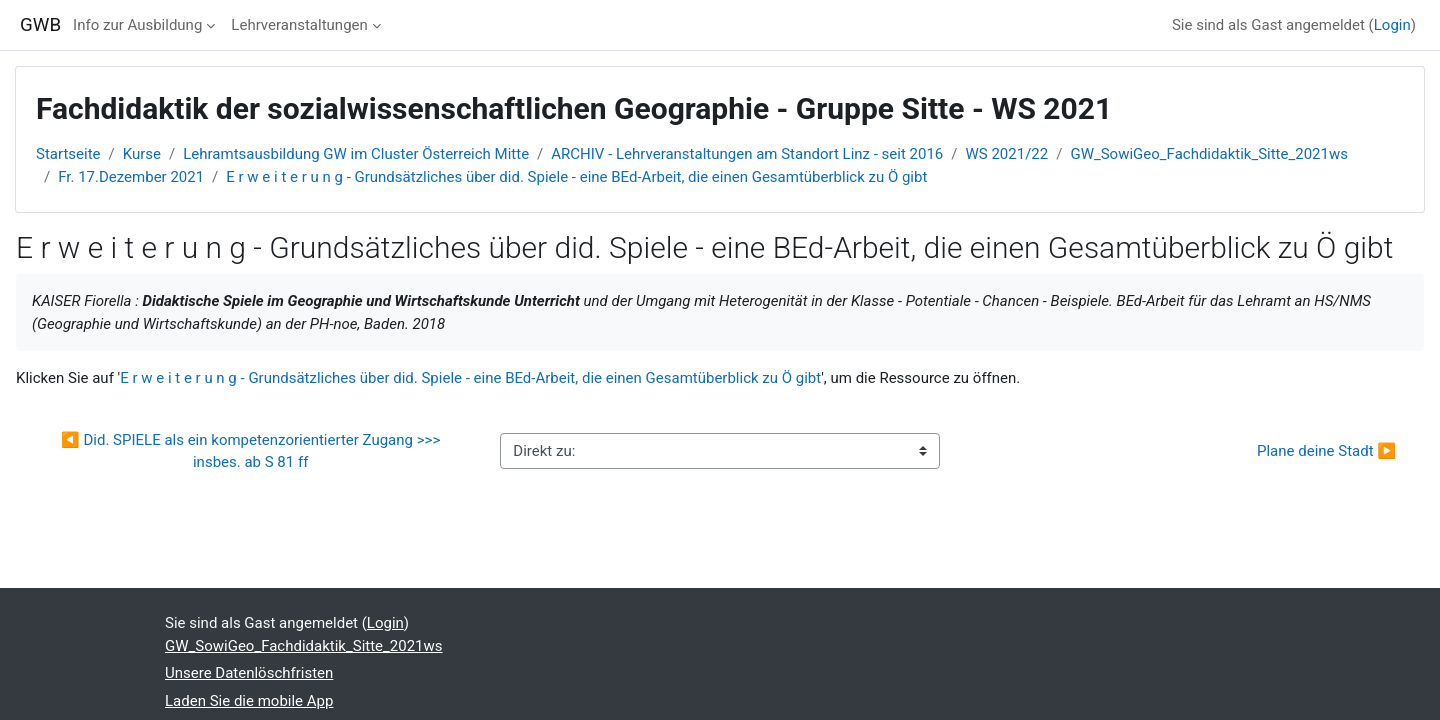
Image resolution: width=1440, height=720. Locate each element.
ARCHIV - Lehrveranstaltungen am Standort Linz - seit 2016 (747, 154)
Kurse (142, 154)
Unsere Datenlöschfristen (249, 673)
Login (1392, 25)
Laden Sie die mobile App (249, 701)
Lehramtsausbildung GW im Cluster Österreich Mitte (356, 154)
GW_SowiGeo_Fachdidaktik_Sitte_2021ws (1209, 154)
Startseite (68, 154)
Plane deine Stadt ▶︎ (1326, 451)
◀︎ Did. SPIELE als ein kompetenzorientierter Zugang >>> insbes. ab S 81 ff (252, 451)
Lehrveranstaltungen (299, 25)
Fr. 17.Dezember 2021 (131, 177)
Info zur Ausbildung (137, 25)
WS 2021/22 (1007, 154)
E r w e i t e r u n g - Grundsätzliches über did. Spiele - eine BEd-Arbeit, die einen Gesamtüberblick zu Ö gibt (576, 177)
